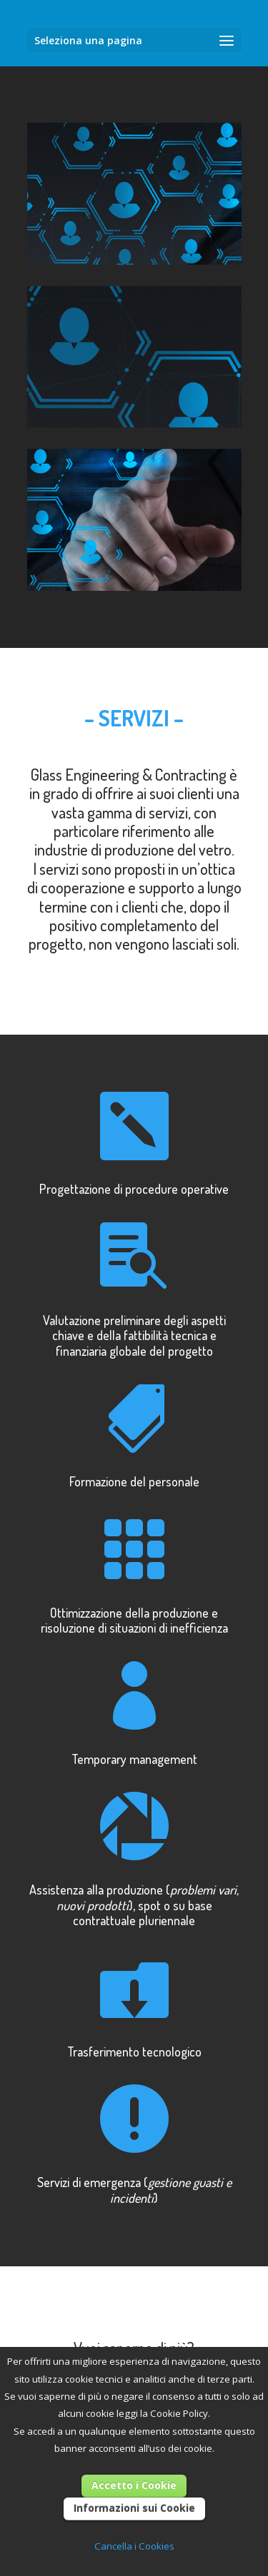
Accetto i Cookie (134, 2485)
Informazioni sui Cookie (134, 2508)
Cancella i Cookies (134, 2546)
